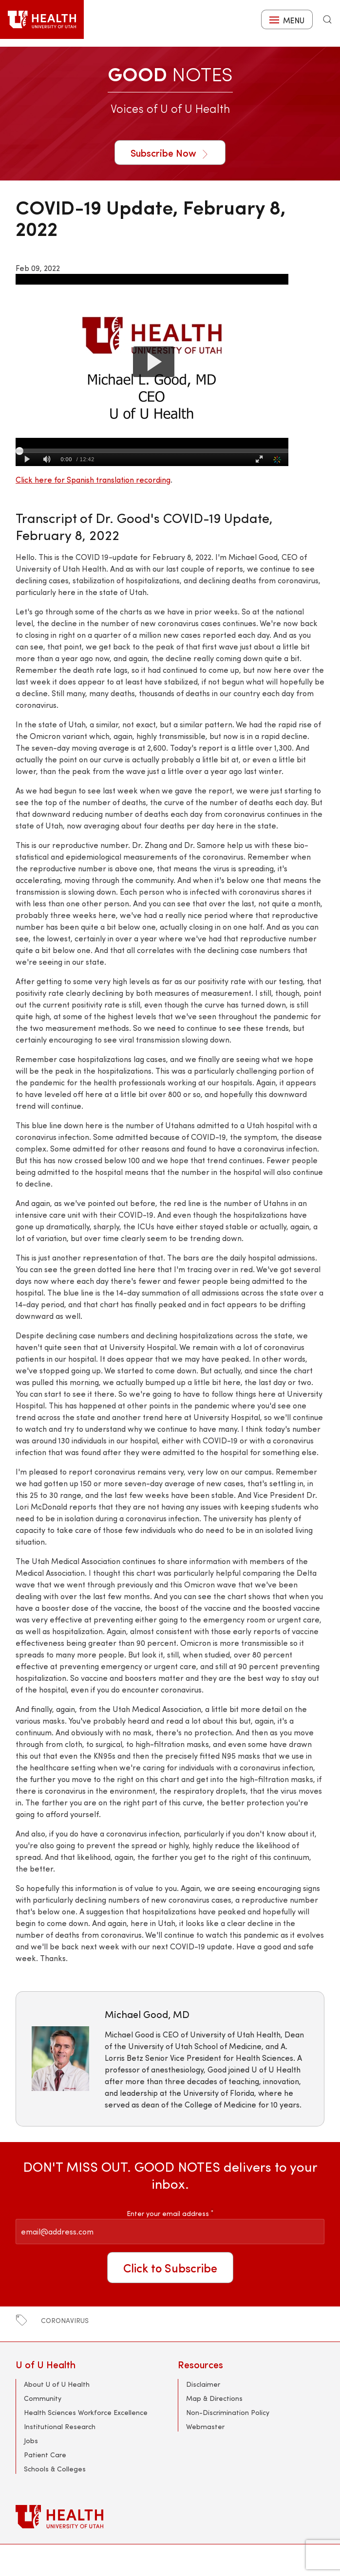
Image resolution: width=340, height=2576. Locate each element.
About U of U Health (57, 2384)
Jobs (31, 2440)
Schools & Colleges (55, 2468)
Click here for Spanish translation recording (93, 479)
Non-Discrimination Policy (227, 2412)
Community (42, 2398)
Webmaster (205, 2426)
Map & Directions (214, 2398)
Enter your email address (170, 2213)
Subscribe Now (170, 152)
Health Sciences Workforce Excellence (86, 2412)
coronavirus (65, 2320)
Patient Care (45, 2454)
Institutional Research (59, 2426)
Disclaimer (203, 2384)
